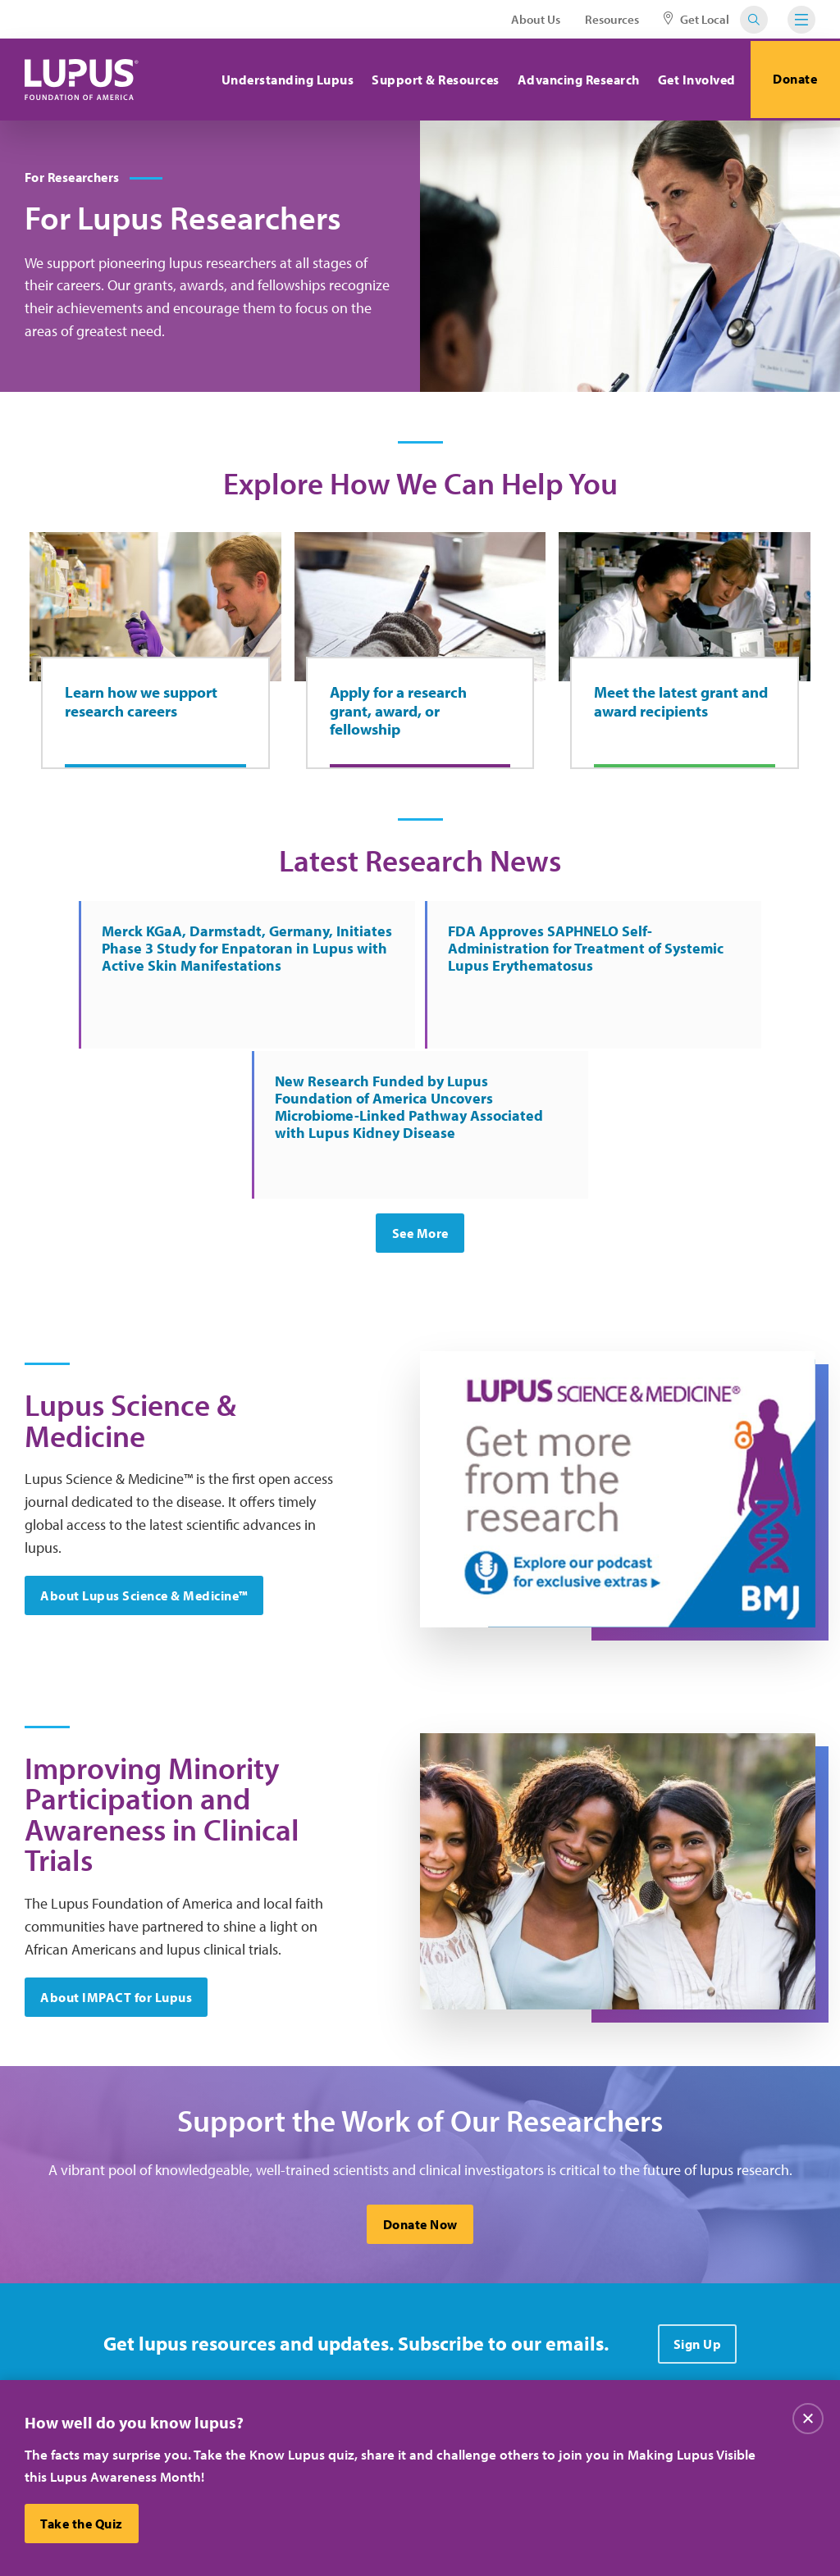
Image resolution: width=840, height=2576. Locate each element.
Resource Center (307, 2375)
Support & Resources (431, 79)
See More (420, 1089)
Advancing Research (574, 79)
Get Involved (692, 79)
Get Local (696, 19)
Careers (418, 2309)
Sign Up (697, 2213)
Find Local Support (449, 2375)
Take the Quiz (82, 2523)
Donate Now (420, 2094)
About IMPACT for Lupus (117, 1863)
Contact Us (291, 2341)
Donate (793, 79)
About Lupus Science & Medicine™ (145, 1454)
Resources (612, 19)
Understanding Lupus (283, 79)
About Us (535, 19)
